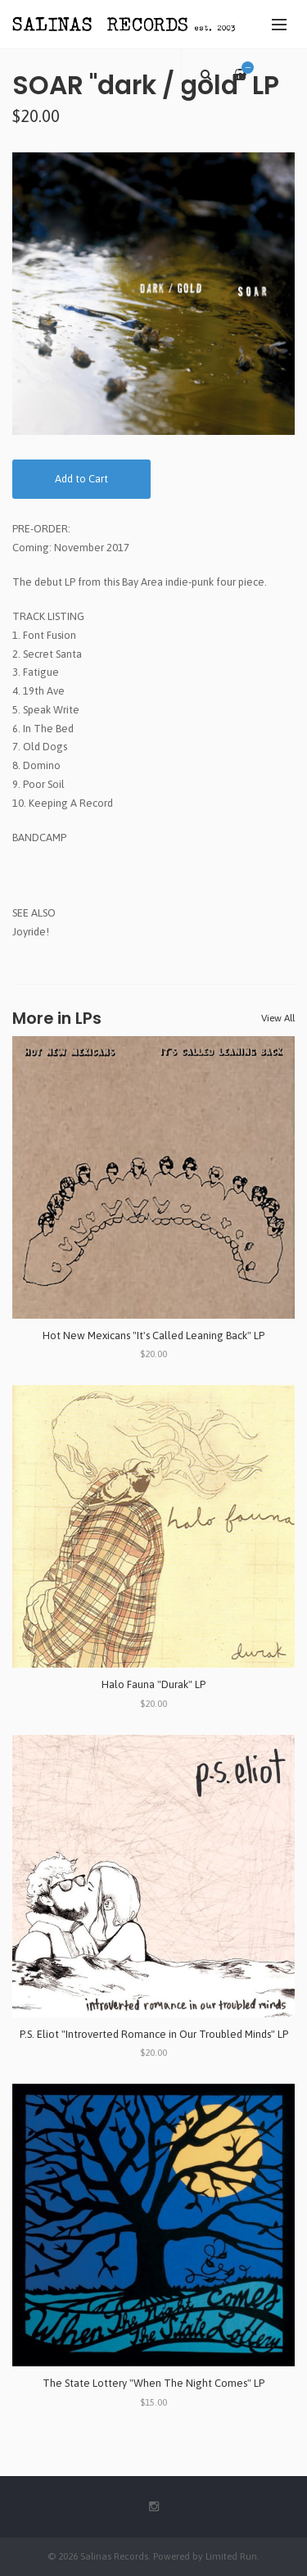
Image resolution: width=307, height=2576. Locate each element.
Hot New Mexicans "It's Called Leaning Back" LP (153, 1335)
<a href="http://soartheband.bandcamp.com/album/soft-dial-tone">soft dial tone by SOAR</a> (153, 865)
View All (278, 1018)
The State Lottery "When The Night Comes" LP (153, 2383)
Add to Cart (81, 479)
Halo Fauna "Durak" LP (153, 1684)
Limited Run (231, 2556)
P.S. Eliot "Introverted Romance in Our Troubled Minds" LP (154, 2034)
